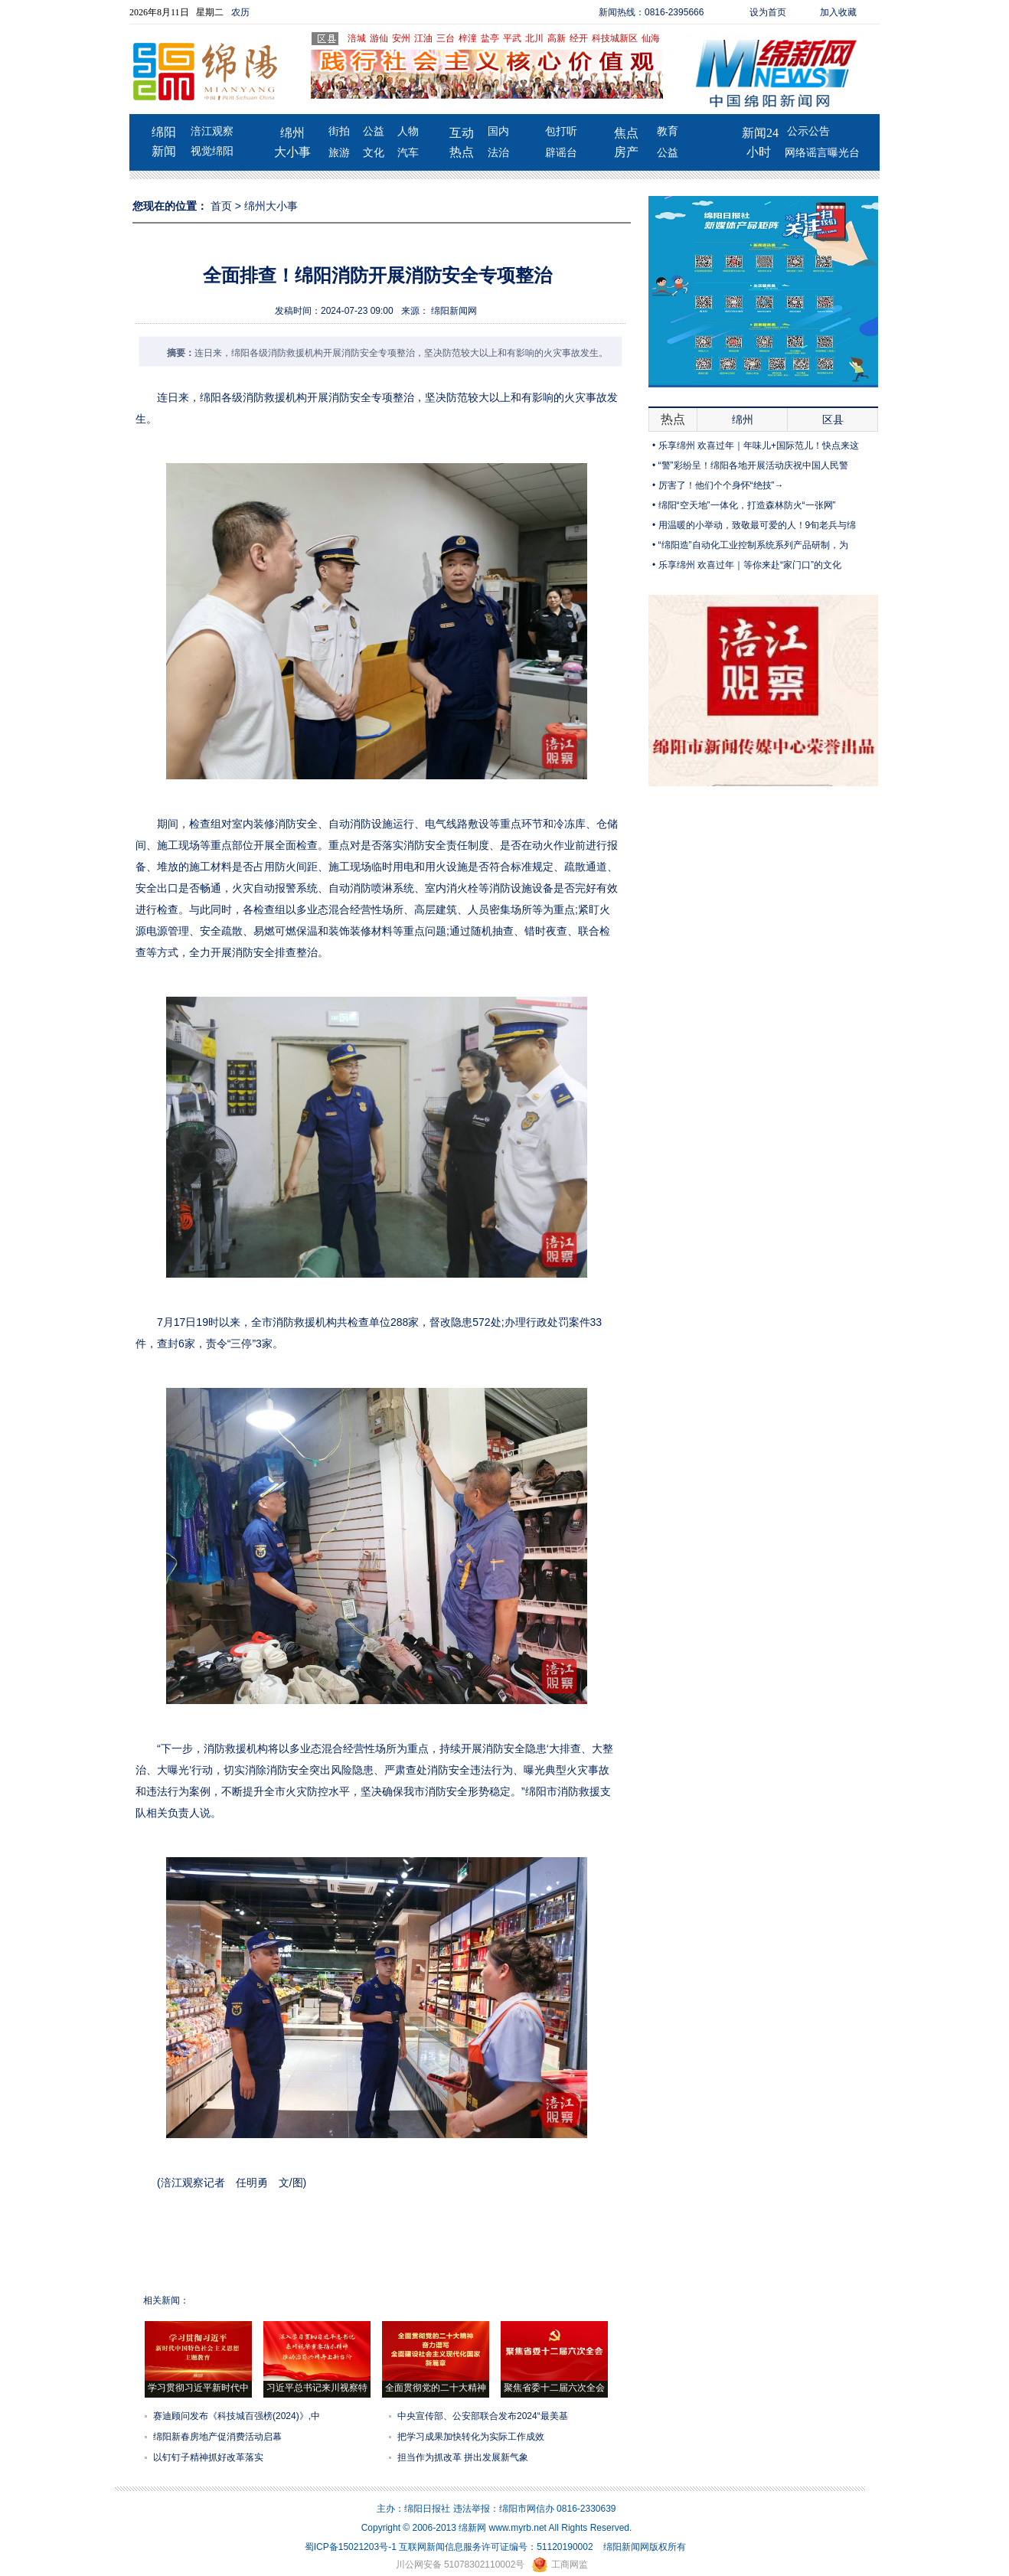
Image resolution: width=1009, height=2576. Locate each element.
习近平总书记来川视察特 (316, 2387)
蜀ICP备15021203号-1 (351, 2547)
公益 (373, 131)
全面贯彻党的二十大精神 (435, 2387)
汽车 (408, 152)
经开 (579, 38)
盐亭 (490, 38)
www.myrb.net (518, 2527)
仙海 (651, 38)
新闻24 (760, 132)
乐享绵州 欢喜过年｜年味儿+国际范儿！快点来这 (758, 445)
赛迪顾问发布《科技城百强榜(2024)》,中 (236, 2416)
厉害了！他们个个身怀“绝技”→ (721, 485)
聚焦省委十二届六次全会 (554, 2387)
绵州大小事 (271, 206)
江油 (423, 38)
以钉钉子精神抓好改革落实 (208, 2457)
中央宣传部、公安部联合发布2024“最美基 (482, 2416)
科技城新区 (615, 38)
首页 (221, 206)
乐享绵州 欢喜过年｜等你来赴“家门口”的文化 (749, 565)
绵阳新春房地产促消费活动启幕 (217, 2436)
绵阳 (164, 132)
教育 (667, 131)
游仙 (379, 38)
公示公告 (808, 131)
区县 (833, 419)
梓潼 (468, 38)
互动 (461, 132)
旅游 (339, 152)
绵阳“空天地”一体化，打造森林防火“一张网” (747, 505)
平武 (512, 38)
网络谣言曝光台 (822, 152)
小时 (758, 151)
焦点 (626, 132)
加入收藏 (838, 12)
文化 (373, 152)
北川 (534, 38)
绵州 (292, 132)
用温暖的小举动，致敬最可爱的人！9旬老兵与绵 (757, 525)
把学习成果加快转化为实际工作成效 (470, 2436)
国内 (498, 131)
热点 (461, 151)
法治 (498, 152)
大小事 (292, 151)
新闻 (164, 151)
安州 (401, 38)
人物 (408, 131)
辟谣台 (561, 152)
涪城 (357, 38)
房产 (626, 151)
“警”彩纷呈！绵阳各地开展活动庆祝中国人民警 (753, 465)
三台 (445, 38)
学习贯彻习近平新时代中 (198, 2387)
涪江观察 (212, 131)
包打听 (561, 131)
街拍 (339, 131)
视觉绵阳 (212, 151)
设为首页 (767, 12)
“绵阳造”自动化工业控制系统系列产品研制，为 (753, 545)
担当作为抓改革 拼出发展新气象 (462, 2457)
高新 (556, 38)
